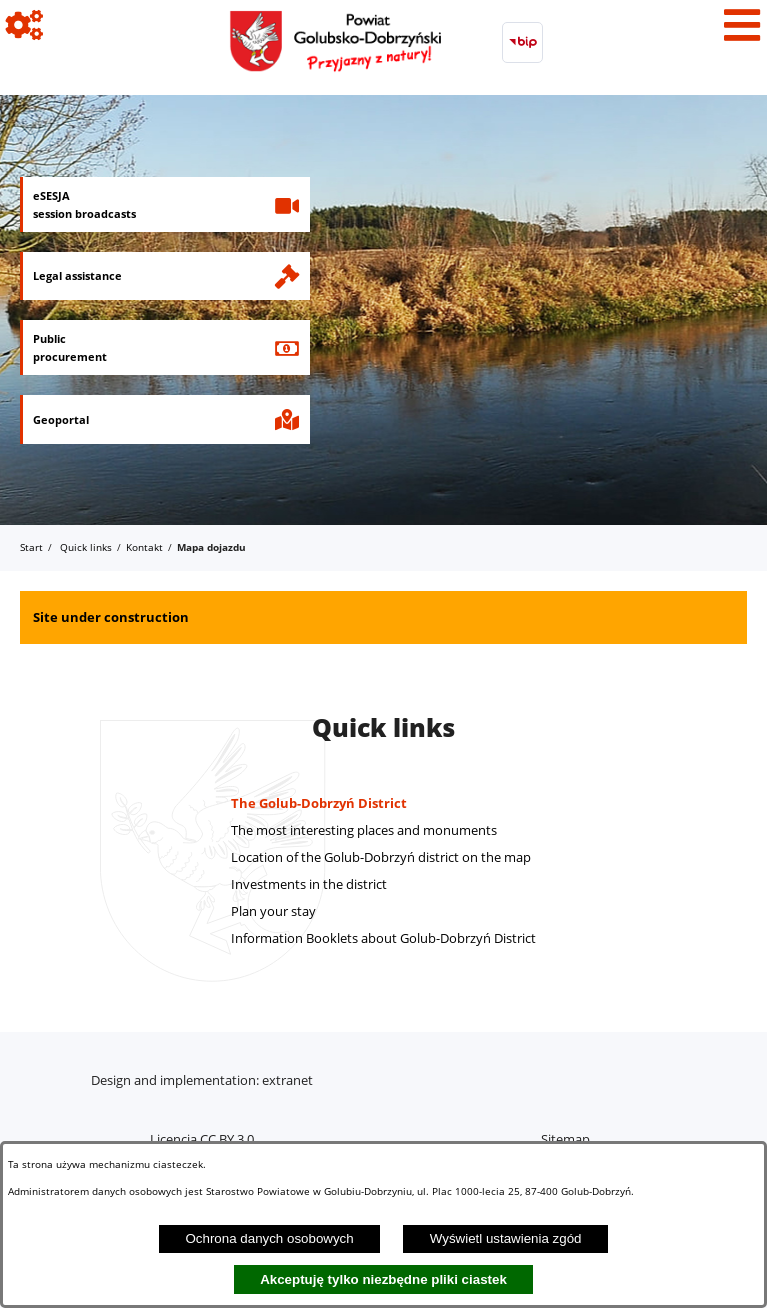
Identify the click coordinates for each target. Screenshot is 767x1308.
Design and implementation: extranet (202, 1080)
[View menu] (742, 25)
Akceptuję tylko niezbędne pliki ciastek (383, 1279)
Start (31, 547)
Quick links (86, 547)
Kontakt (144, 547)
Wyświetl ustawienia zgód (506, 1238)
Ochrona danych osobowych (269, 1238)
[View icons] (25, 25)
